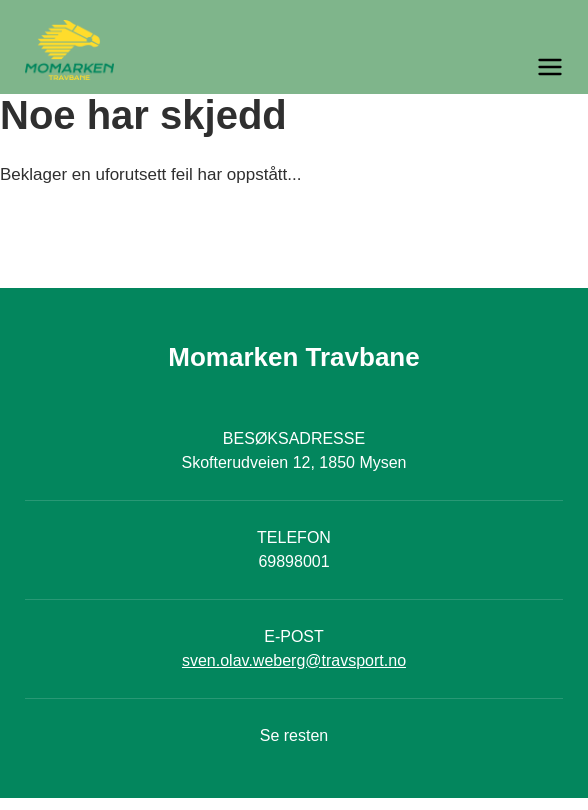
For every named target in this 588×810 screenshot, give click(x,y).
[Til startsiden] (294, 50)
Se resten (294, 735)
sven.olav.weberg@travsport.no (294, 660)
